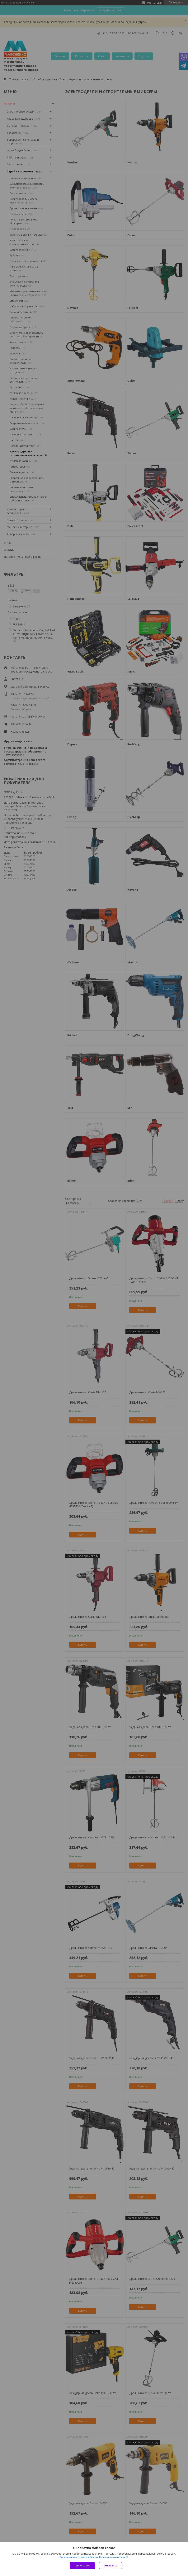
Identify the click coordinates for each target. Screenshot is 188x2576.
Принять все (82, 2565)
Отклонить (110, 2565)
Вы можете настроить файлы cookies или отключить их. (92, 2557)
